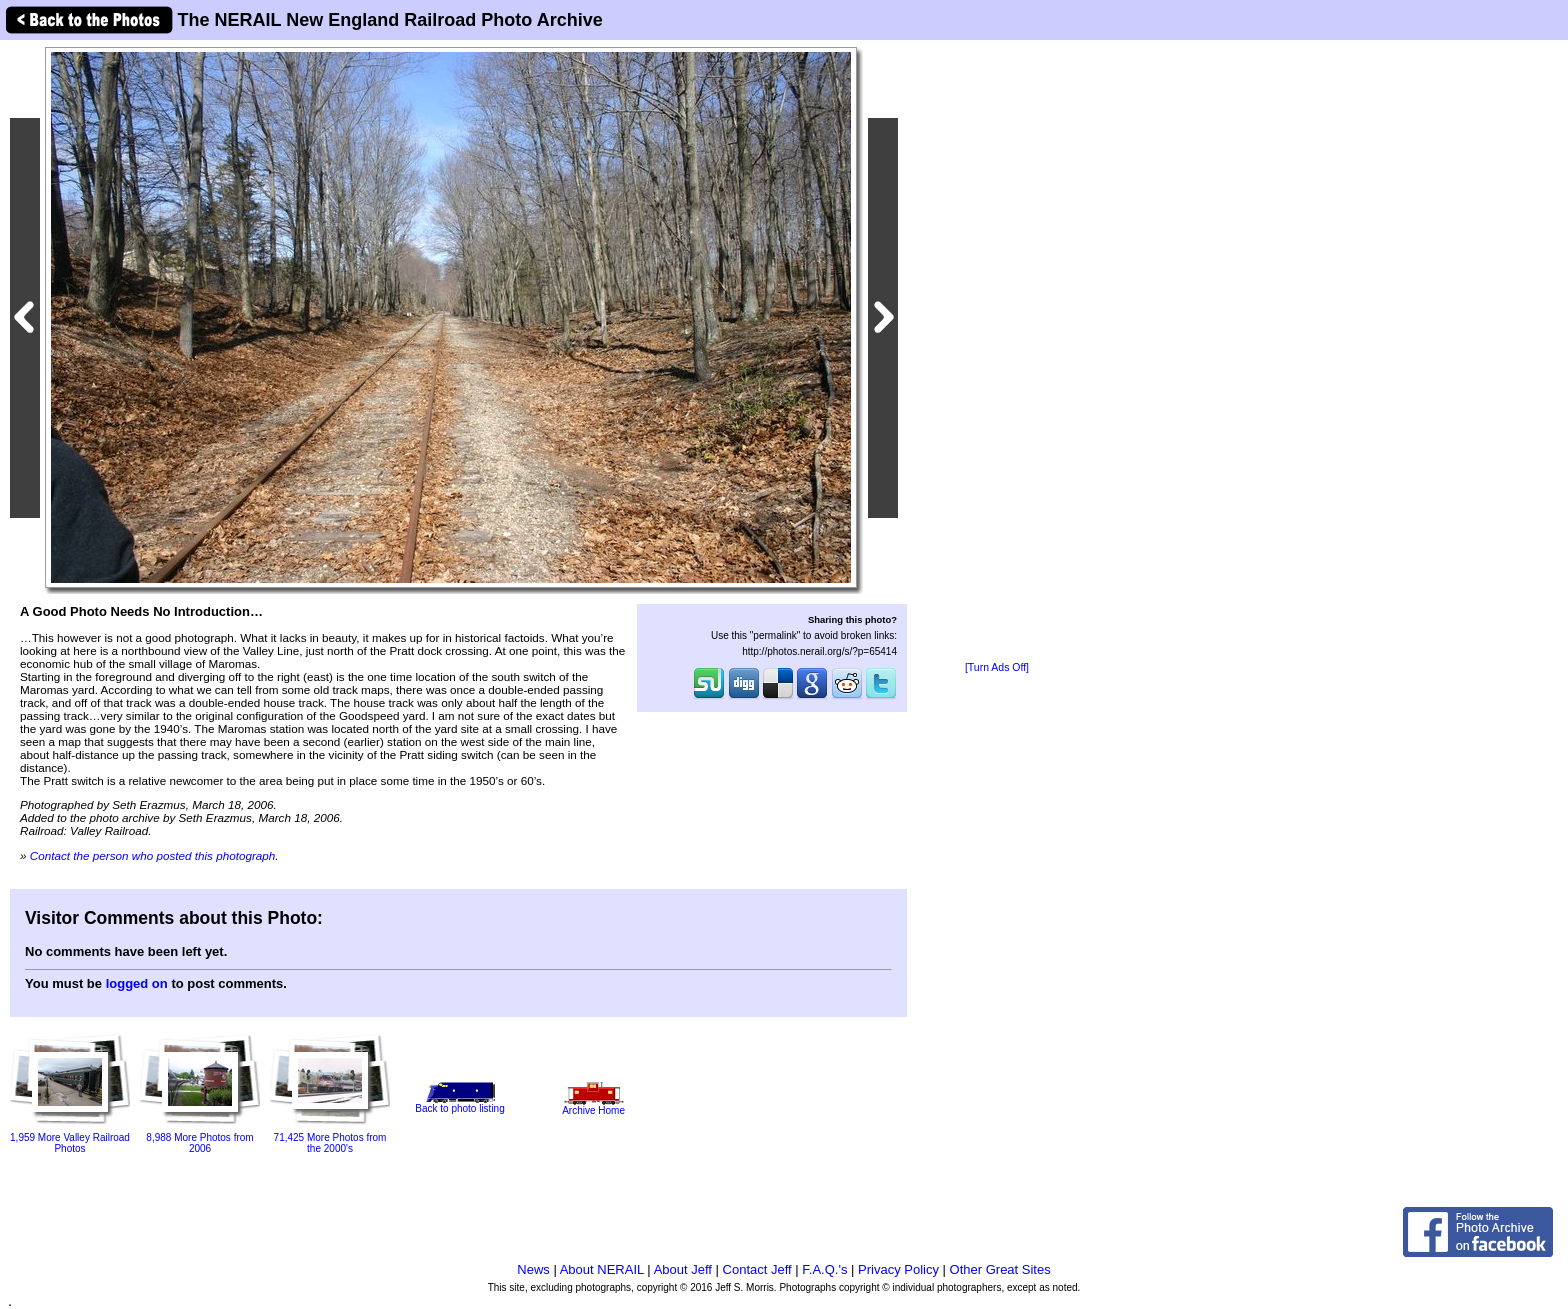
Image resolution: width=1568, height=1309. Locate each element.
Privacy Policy (898, 1269)
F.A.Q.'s (824, 1269)
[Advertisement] (997, 352)
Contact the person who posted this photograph (153, 855)
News (533, 1269)
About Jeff (683, 1269)
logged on (137, 983)
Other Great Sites (1000, 1269)
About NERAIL (602, 1269)
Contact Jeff (757, 1269)
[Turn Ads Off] (997, 667)
